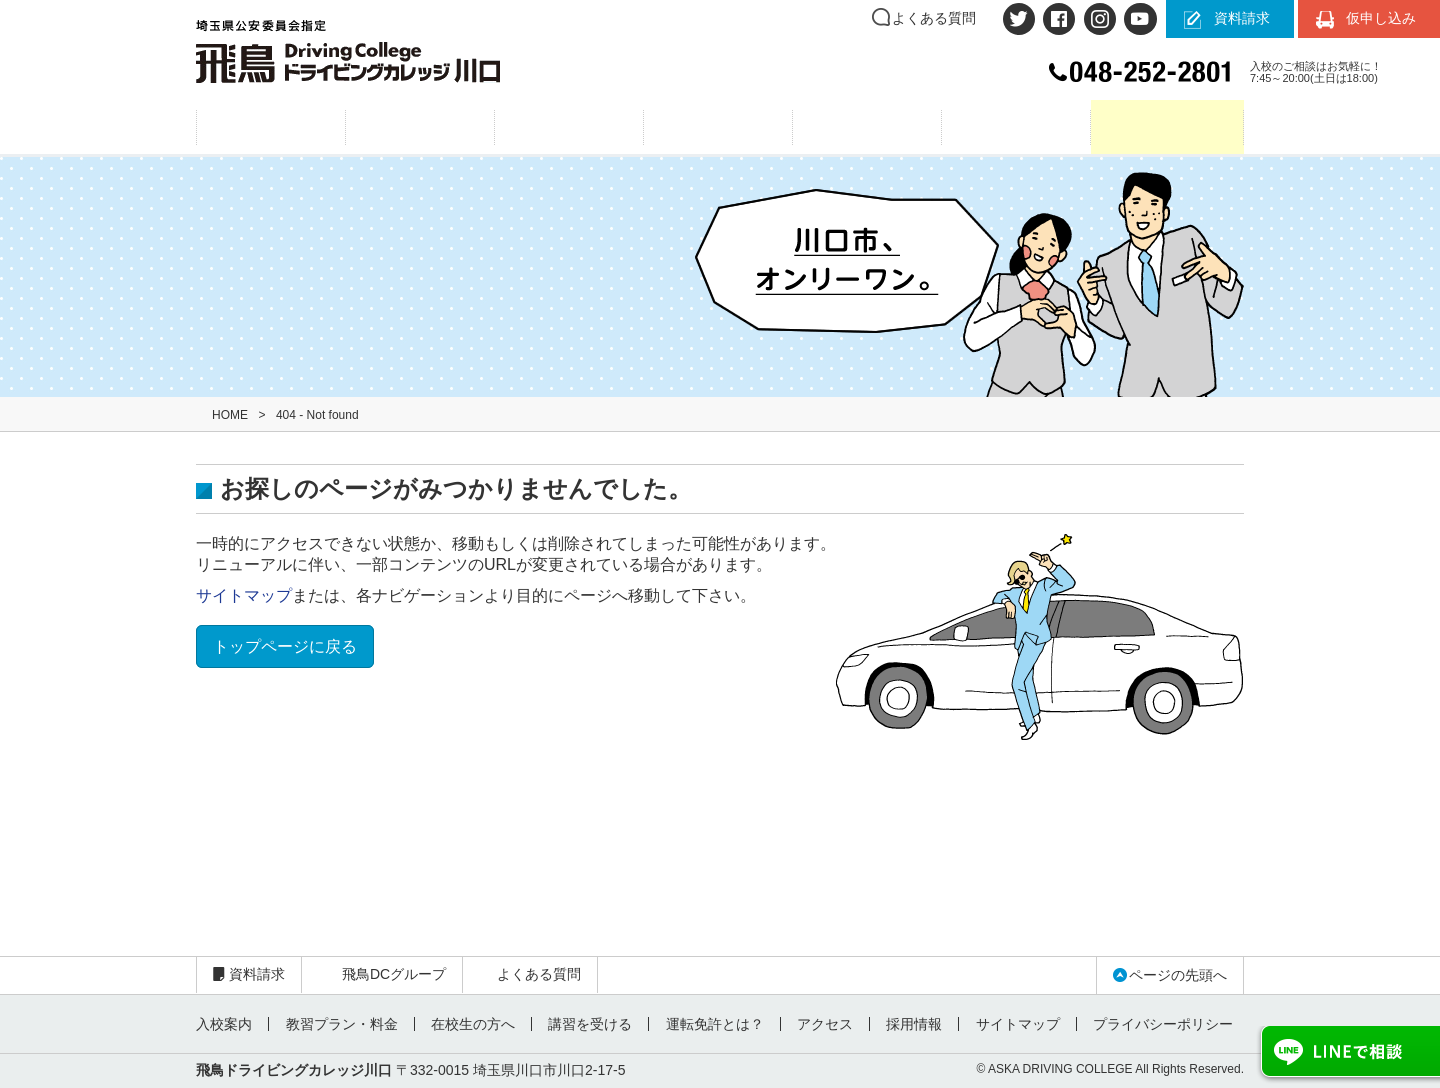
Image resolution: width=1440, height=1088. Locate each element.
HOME (230, 415)
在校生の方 (1167, 127)
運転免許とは (718, 127)
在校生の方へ (472, 1024)
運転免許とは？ (713, 1024)
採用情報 (912, 1024)
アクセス (867, 127)
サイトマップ (244, 595)
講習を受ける (589, 1024)
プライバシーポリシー (1160, 1024)
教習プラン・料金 (569, 127)
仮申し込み (1381, 18)
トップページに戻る (285, 646)
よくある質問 (934, 18)
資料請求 (1242, 18)
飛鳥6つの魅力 (271, 127)
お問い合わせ (1016, 127)
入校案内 (420, 127)
